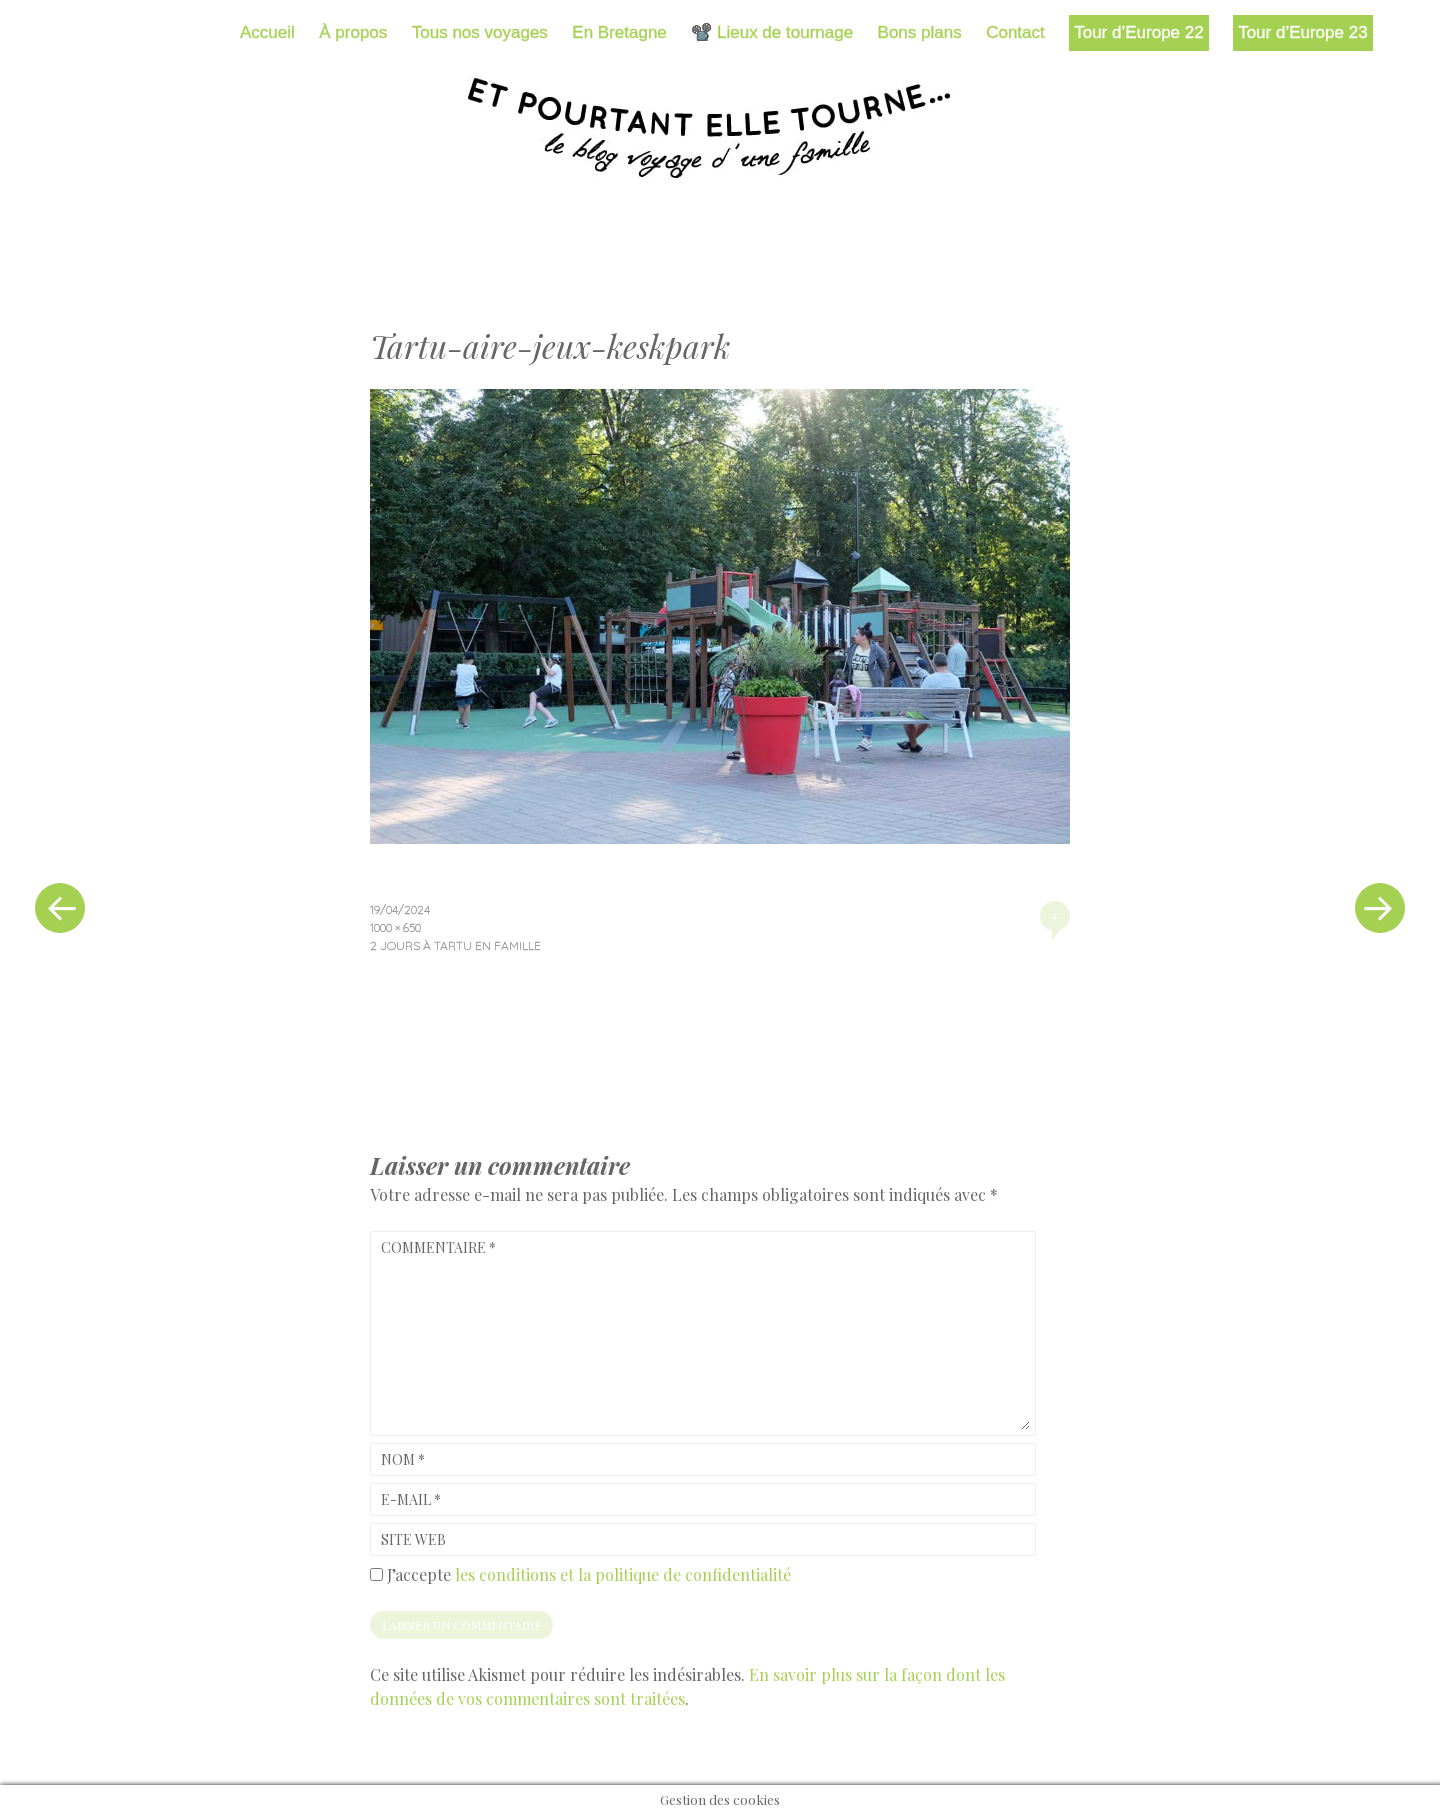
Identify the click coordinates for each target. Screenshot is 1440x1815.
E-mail (411, 1499)
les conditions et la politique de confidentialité (623, 1574)
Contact (1015, 32)
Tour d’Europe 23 (1302, 32)
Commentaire (438, 1247)
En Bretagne (619, 32)
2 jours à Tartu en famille (455, 945)
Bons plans (920, 32)
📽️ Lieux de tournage (772, 32)
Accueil (267, 32)
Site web (413, 1539)
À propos (353, 32)
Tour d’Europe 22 (1138, 32)
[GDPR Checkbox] (376, 1574)
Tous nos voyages (480, 32)
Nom (403, 1459)
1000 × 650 (395, 927)
